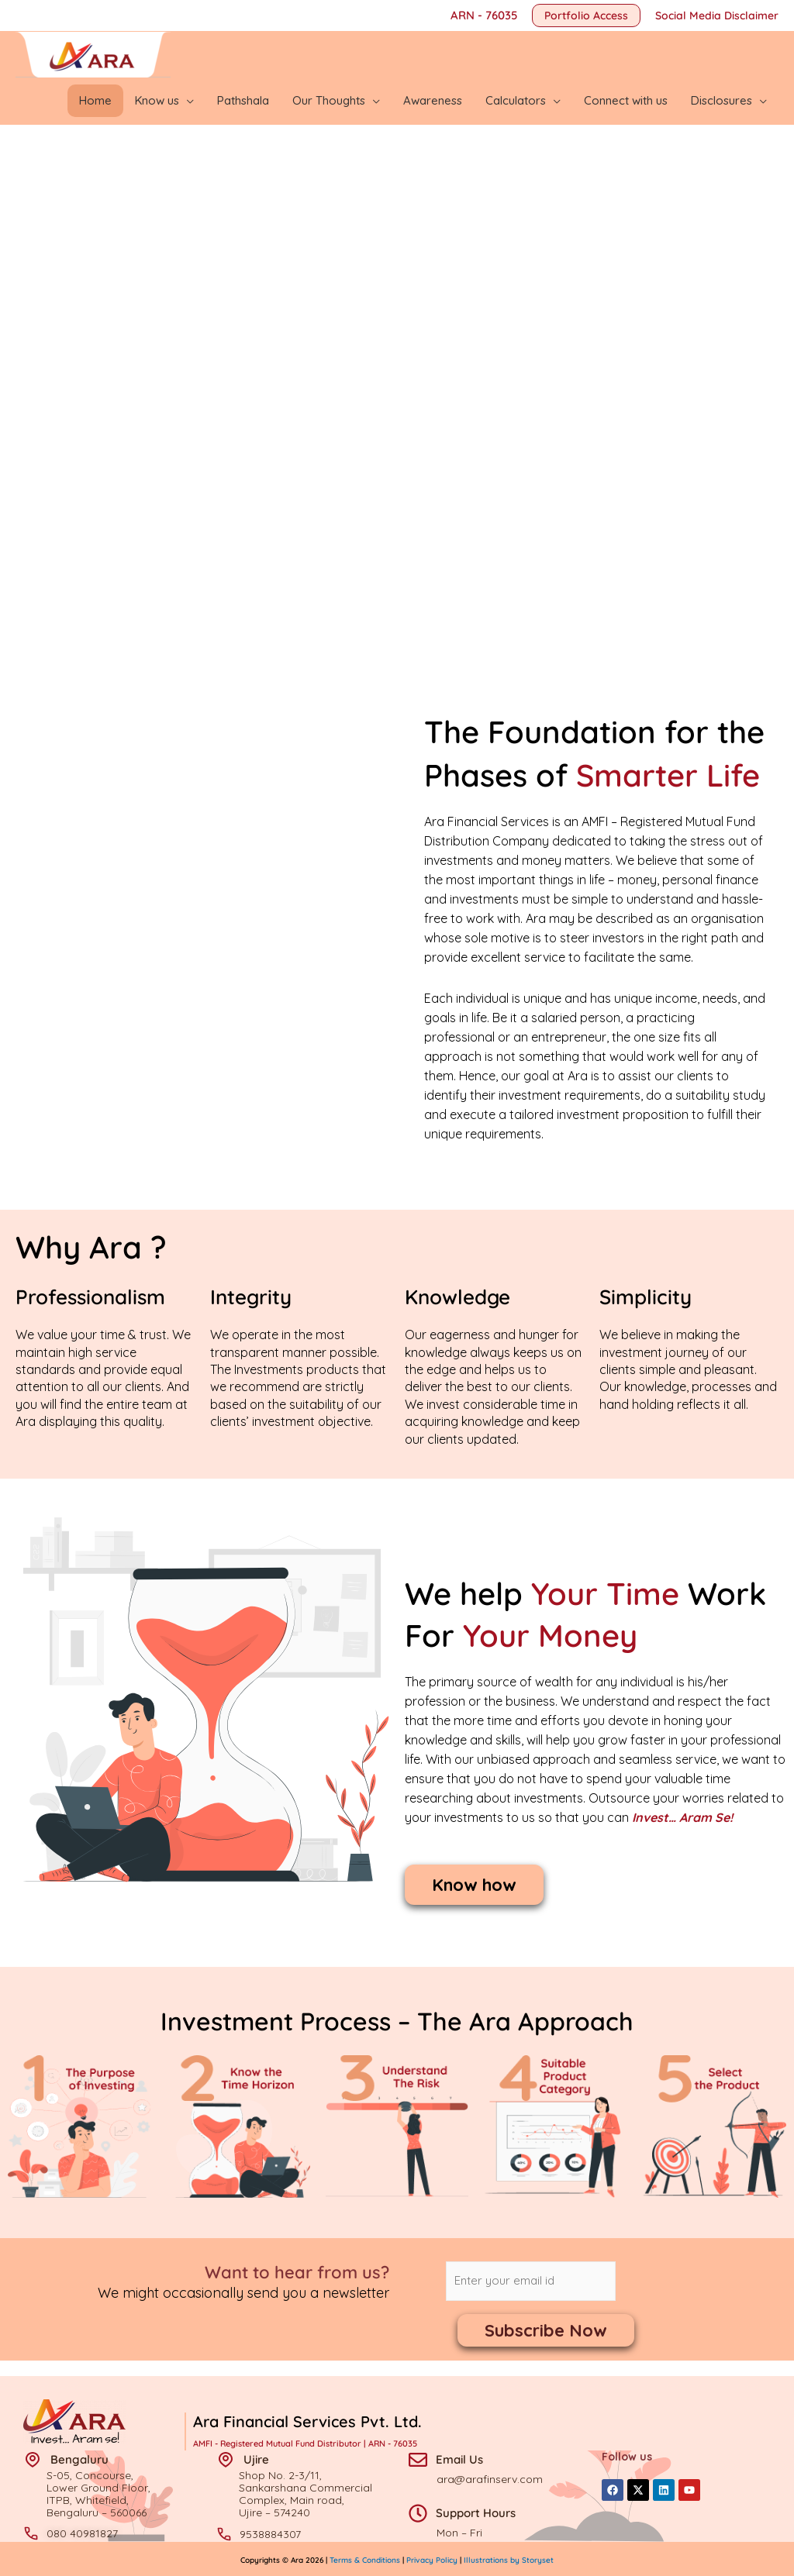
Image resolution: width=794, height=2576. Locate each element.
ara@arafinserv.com (490, 2478)
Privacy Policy (431, 2559)
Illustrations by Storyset (509, 2559)
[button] (586, 15)
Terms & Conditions (366, 2559)
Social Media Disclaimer (716, 15)
